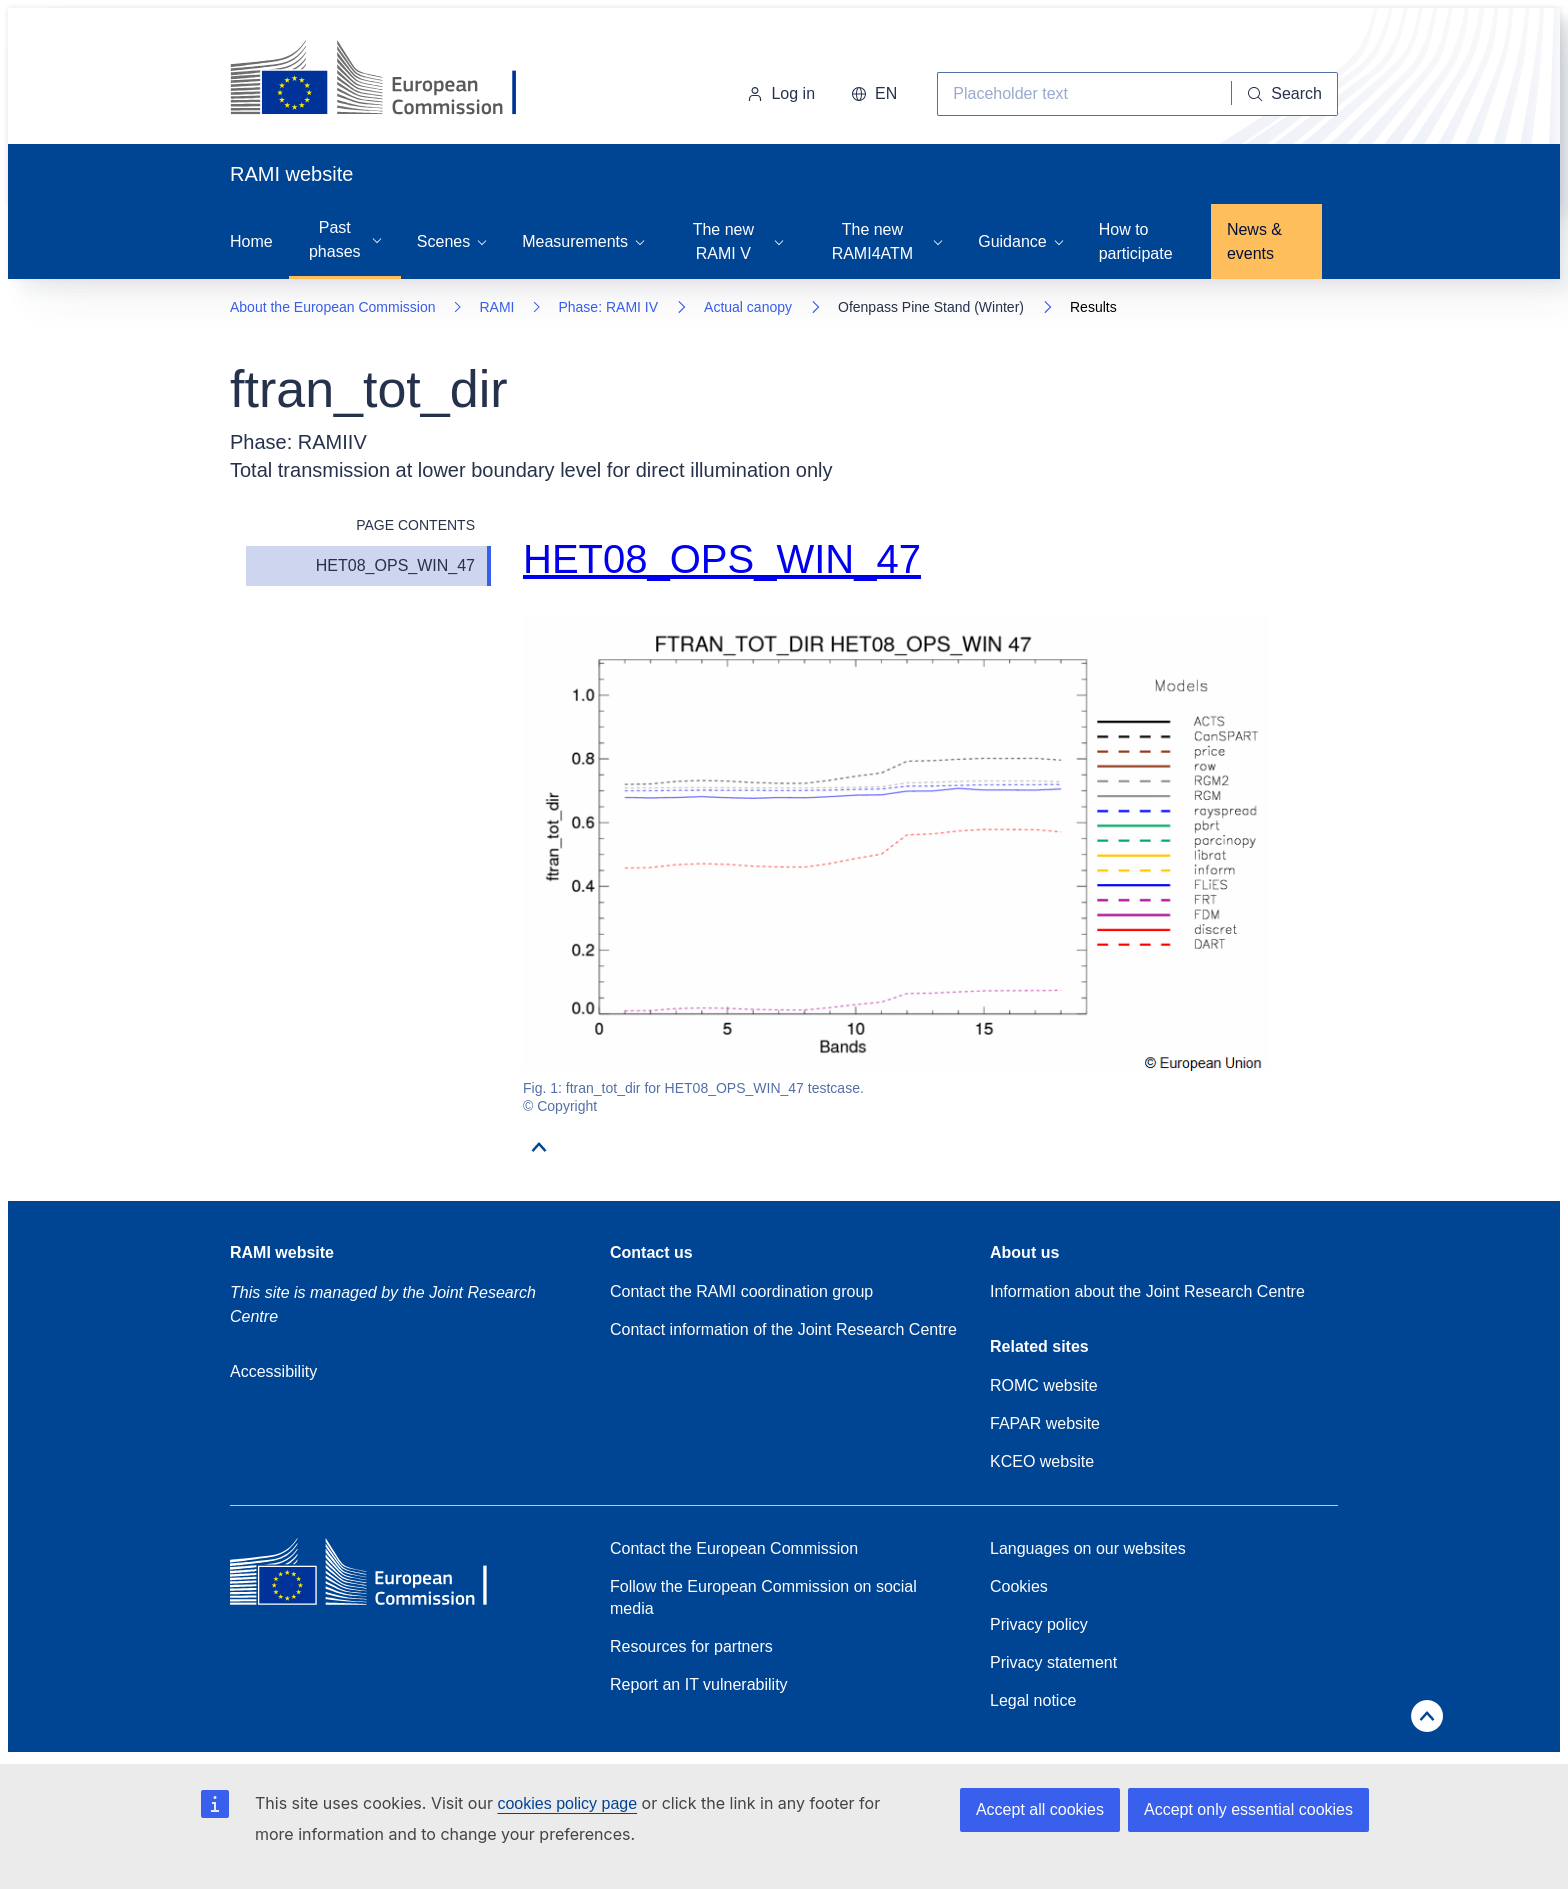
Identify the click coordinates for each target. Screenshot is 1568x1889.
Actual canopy (748, 307)
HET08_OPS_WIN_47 (395, 565)
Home (251, 241)
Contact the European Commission (734, 1548)
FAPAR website (1045, 1423)
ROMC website (1044, 1385)
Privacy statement (1053, 1662)
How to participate (1136, 241)
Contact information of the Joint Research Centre (783, 1329)
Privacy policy (1039, 1624)
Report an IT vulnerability (699, 1684)
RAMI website (282, 1252)
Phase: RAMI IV (608, 307)
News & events (1254, 241)
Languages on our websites (1088, 1548)
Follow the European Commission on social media (763, 1597)
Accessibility (273, 1371)
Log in (781, 93)
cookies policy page (567, 1803)
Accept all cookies (1040, 1809)
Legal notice (1033, 1700)
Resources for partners (691, 1646)
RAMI (496, 307)
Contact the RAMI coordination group (741, 1291)
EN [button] (874, 93)
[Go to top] (539, 1157)
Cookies (1019, 1586)
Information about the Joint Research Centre (1147, 1291)
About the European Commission (332, 307)
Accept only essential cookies (1248, 1809)
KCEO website (1042, 1461)
